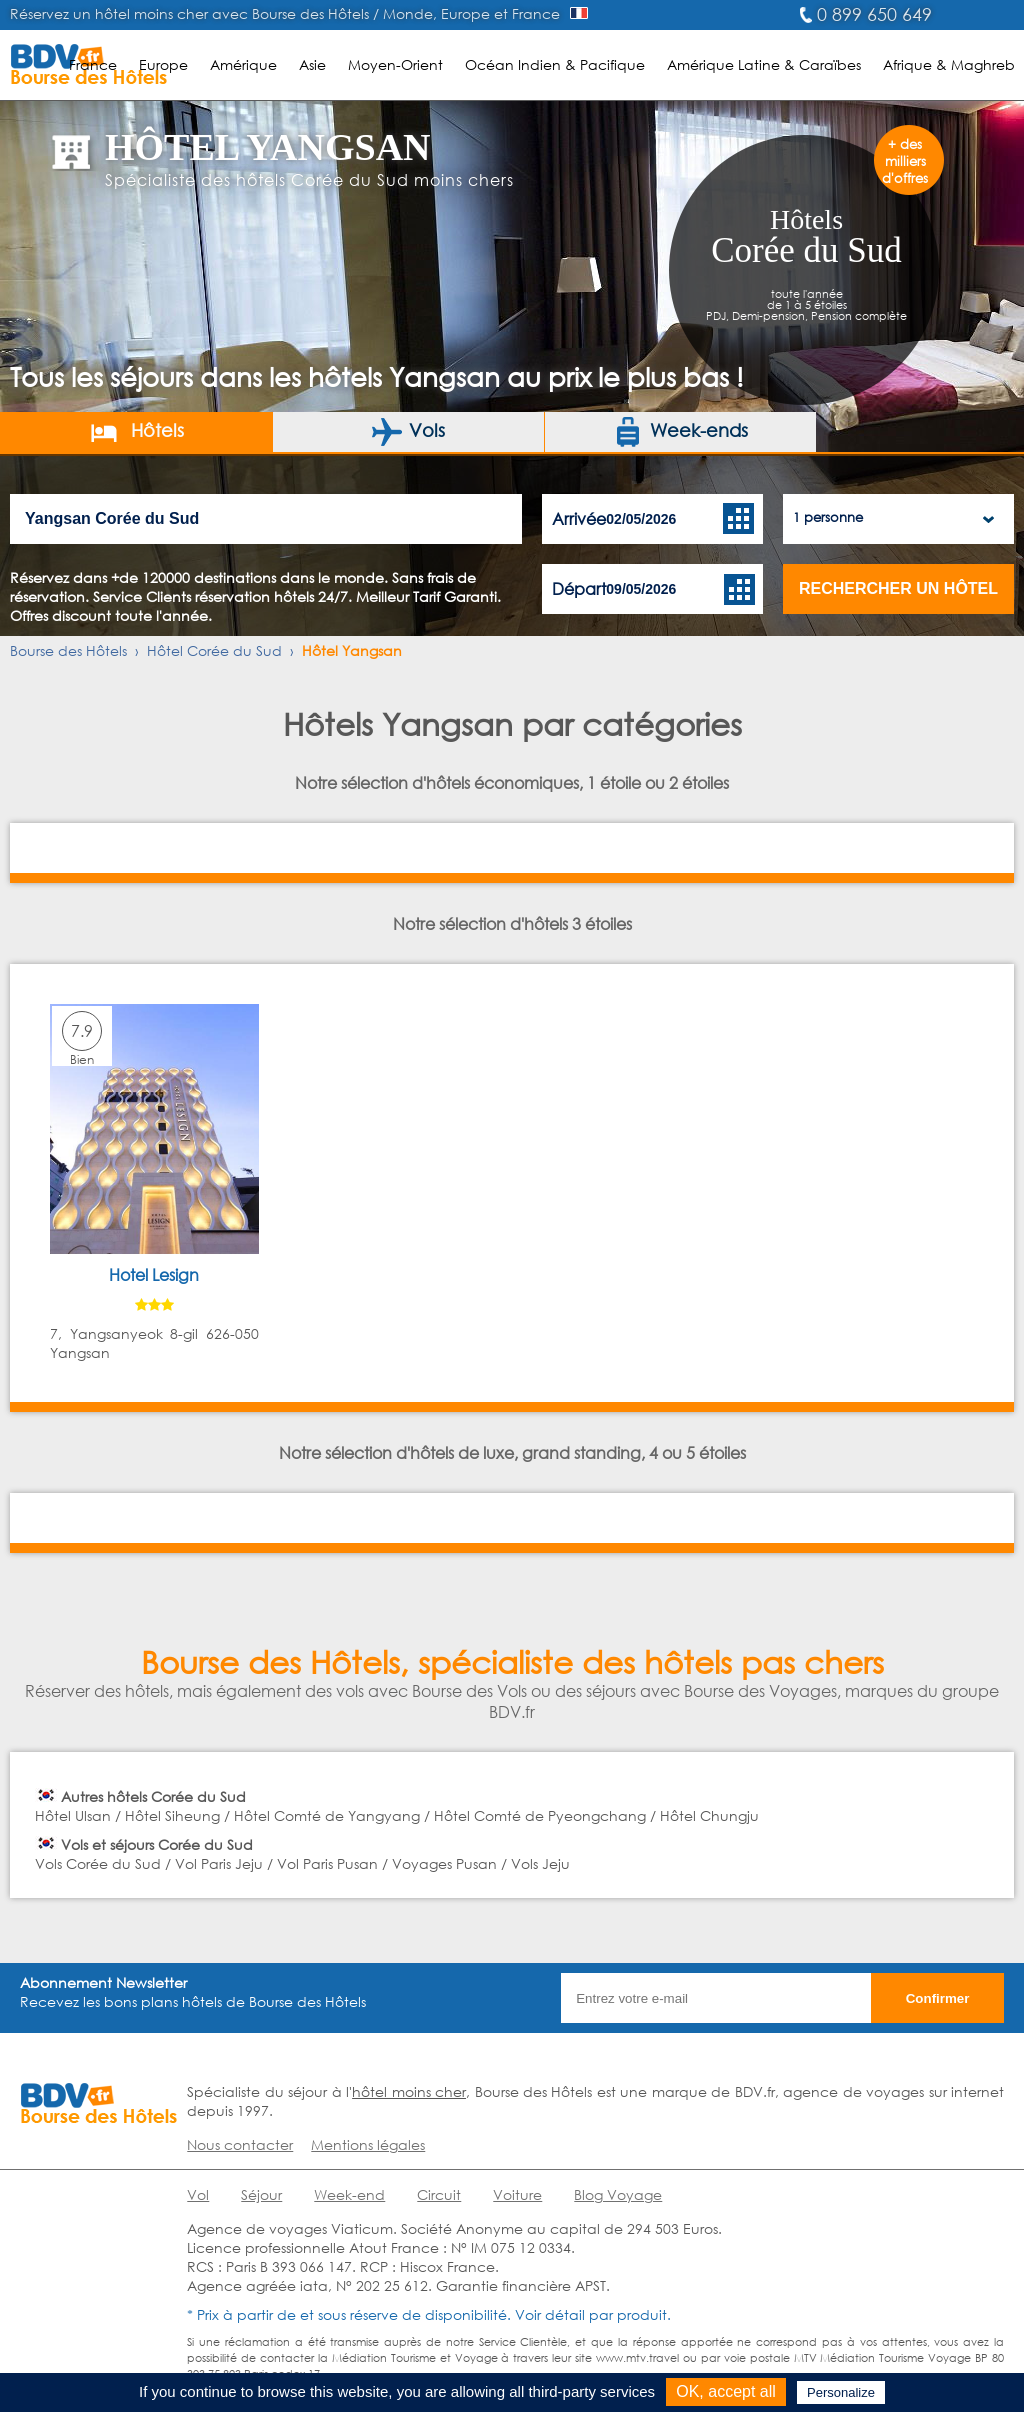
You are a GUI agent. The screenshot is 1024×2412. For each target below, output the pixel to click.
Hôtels (136, 432)
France (93, 64)
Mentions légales (368, 2144)
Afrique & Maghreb (949, 64)
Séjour (261, 2194)
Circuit (439, 2194)
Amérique (243, 64)
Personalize (841, 2392)
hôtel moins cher (409, 2091)
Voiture (517, 2194)
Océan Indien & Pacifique (555, 64)
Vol (198, 2194)
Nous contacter (240, 2144)
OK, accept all (726, 2391)
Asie (312, 64)
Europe (163, 64)
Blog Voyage (618, 2194)
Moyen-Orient (395, 64)
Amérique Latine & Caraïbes (764, 64)
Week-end (349, 2194)
